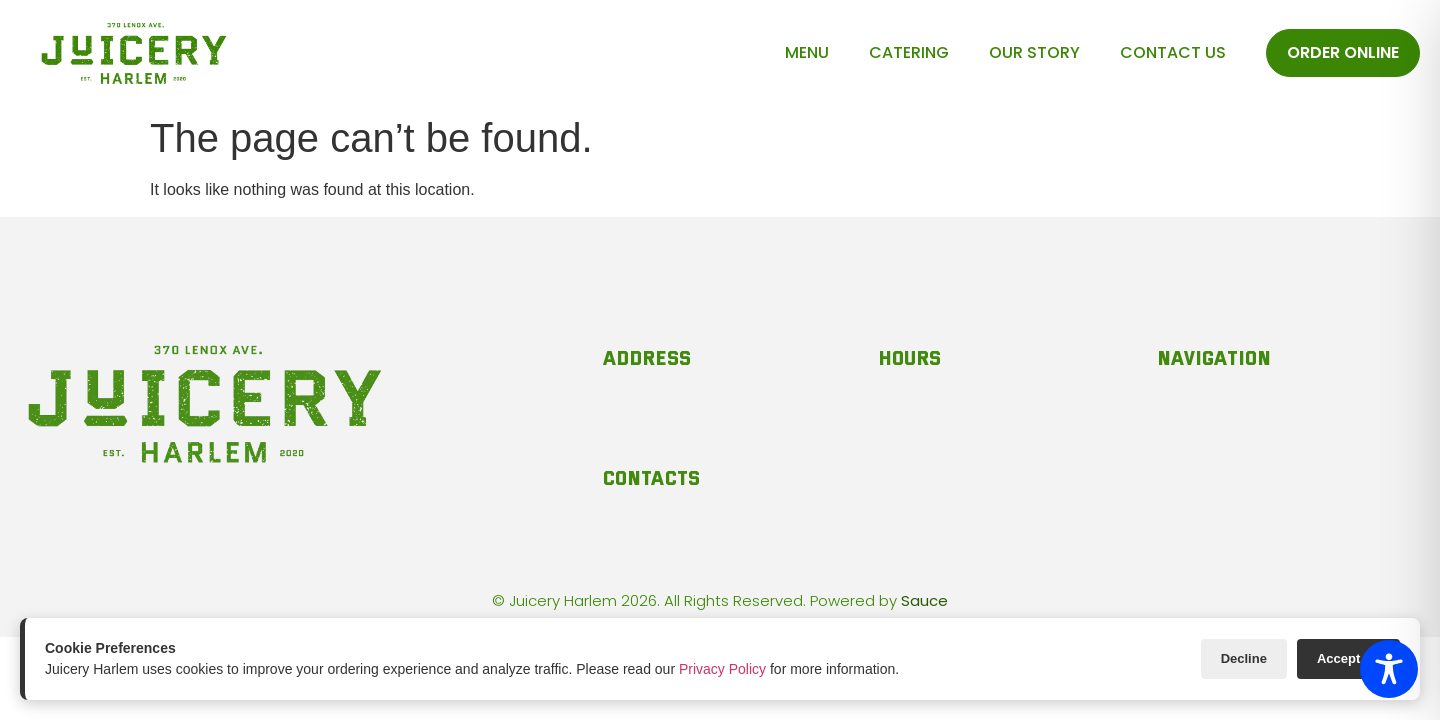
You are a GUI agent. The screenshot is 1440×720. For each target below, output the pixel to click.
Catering (909, 52)
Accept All (1348, 658)
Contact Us (1173, 52)
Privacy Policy (722, 669)
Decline (1244, 658)
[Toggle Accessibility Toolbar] (1389, 669)
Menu (807, 52)
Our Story (1034, 52)
